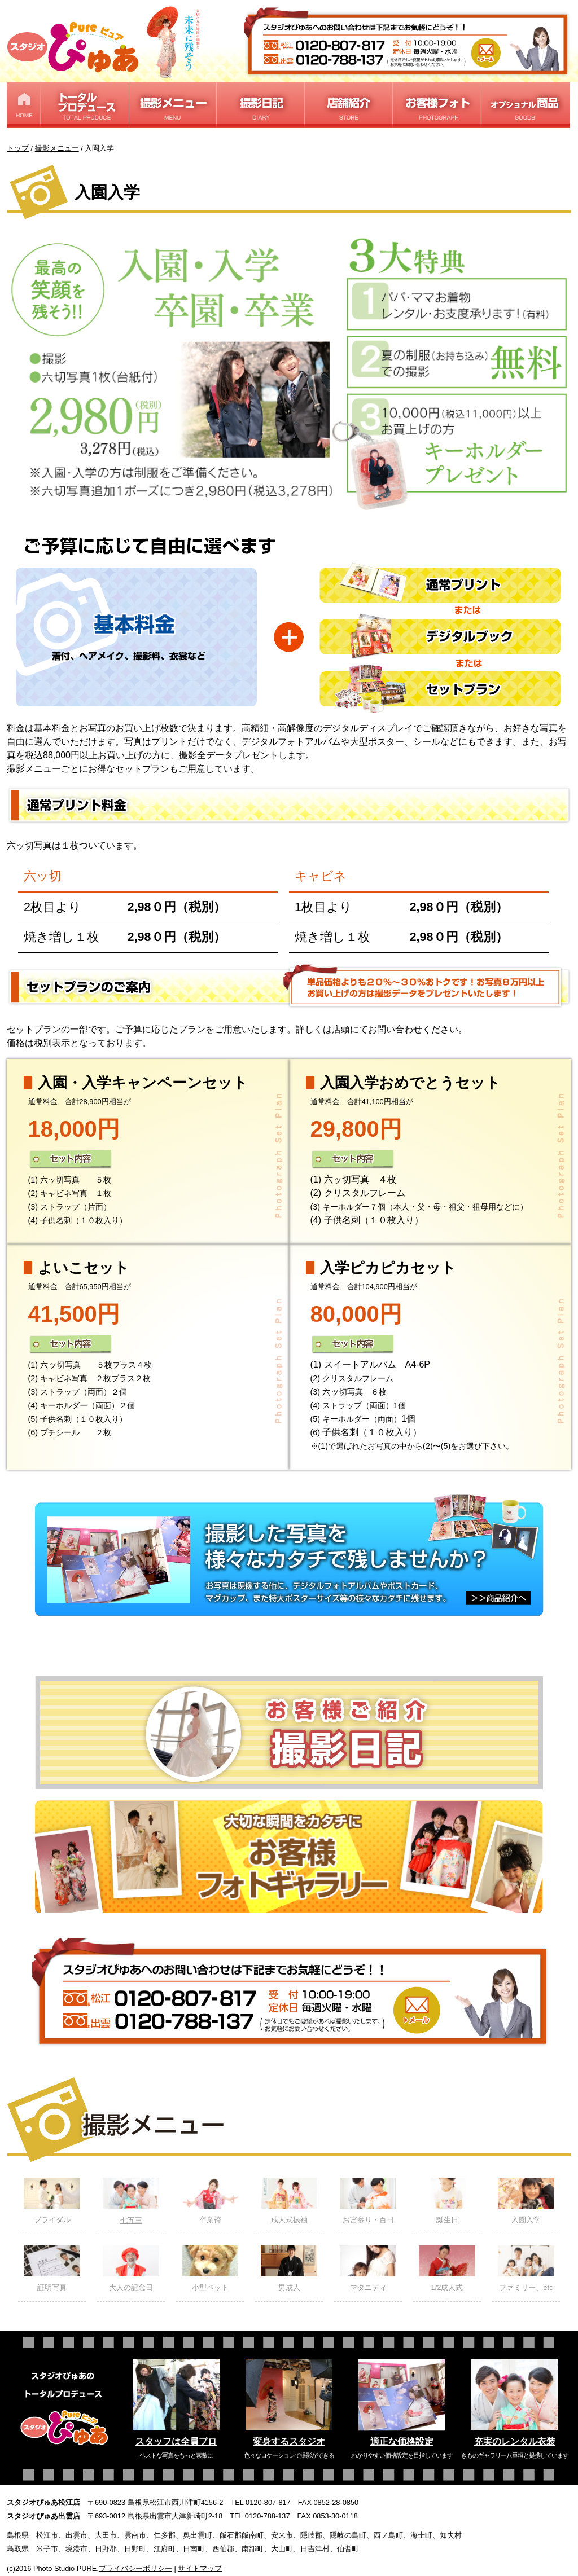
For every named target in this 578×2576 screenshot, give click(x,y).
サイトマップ (200, 2568)
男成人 (289, 2268)
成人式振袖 (289, 2201)
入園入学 (526, 2201)
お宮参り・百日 (368, 2201)
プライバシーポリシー (135, 2568)
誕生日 (447, 2201)
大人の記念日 (131, 2268)
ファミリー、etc (526, 2268)
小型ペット (210, 2268)
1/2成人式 (447, 2268)
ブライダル (52, 2201)
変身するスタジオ (289, 2441)
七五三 (131, 2201)
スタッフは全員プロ (176, 2441)
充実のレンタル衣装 (514, 2441)
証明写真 (52, 2268)
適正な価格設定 (402, 2441)
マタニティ (368, 2268)
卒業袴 (210, 2201)
